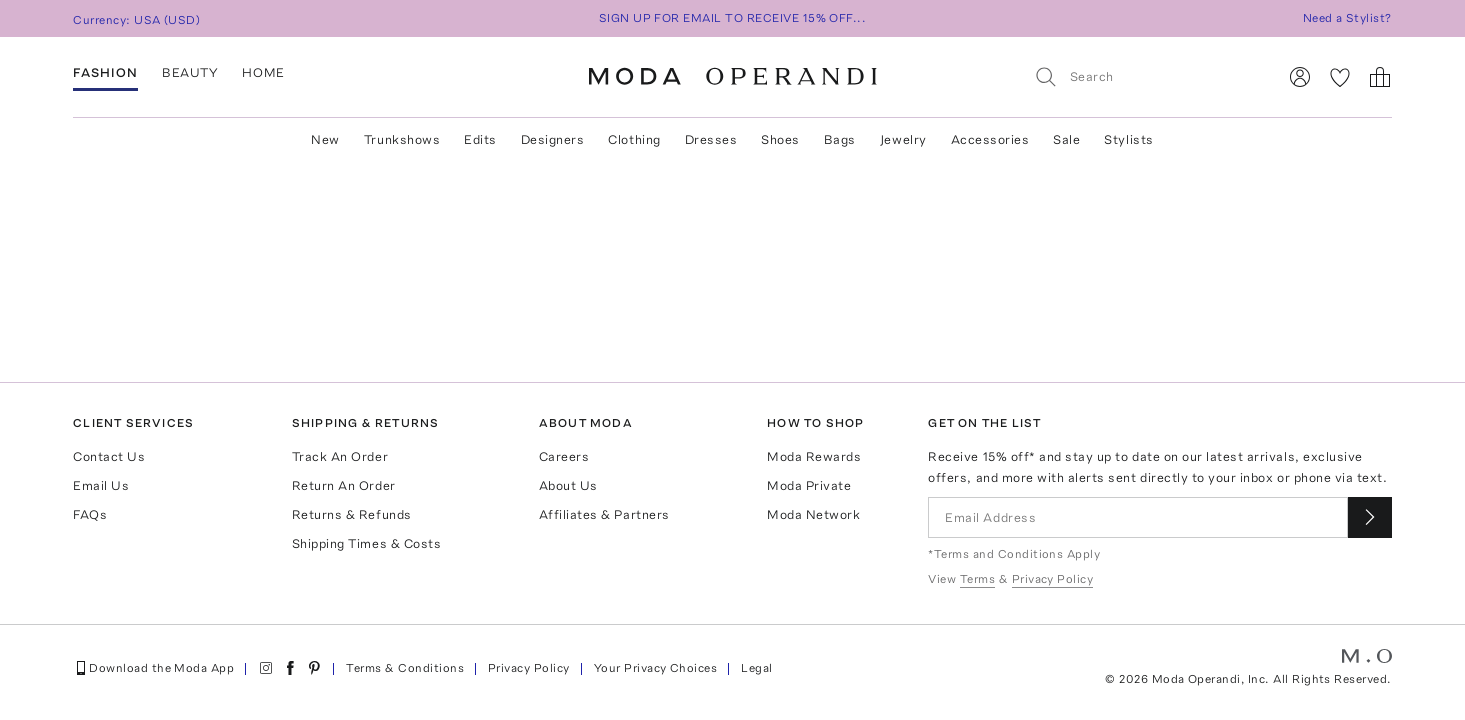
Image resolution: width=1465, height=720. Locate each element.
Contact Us (109, 456)
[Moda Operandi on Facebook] (290, 668)
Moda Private (809, 485)
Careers (564, 456)
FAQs (90, 514)
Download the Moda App (153, 668)
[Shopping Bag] (1380, 77)
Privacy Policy (529, 668)
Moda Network (813, 514)
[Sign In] (1300, 77)
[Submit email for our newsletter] (1370, 517)
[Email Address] (1137, 517)
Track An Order (340, 456)
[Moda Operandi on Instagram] (266, 668)
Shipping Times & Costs (366, 543)
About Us (568, 485)
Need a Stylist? (1347, 18)
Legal (756, 668)
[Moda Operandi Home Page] (733, 77)
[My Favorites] (1340, 77)
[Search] (1147, 76)
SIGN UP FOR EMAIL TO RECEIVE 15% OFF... (733, 18)
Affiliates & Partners (604, 514)
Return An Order (344, 485)
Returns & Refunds (352, 514)
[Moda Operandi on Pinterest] (314, 668)
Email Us (101, 485)
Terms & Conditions (405, 668)
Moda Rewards (814, 456)
